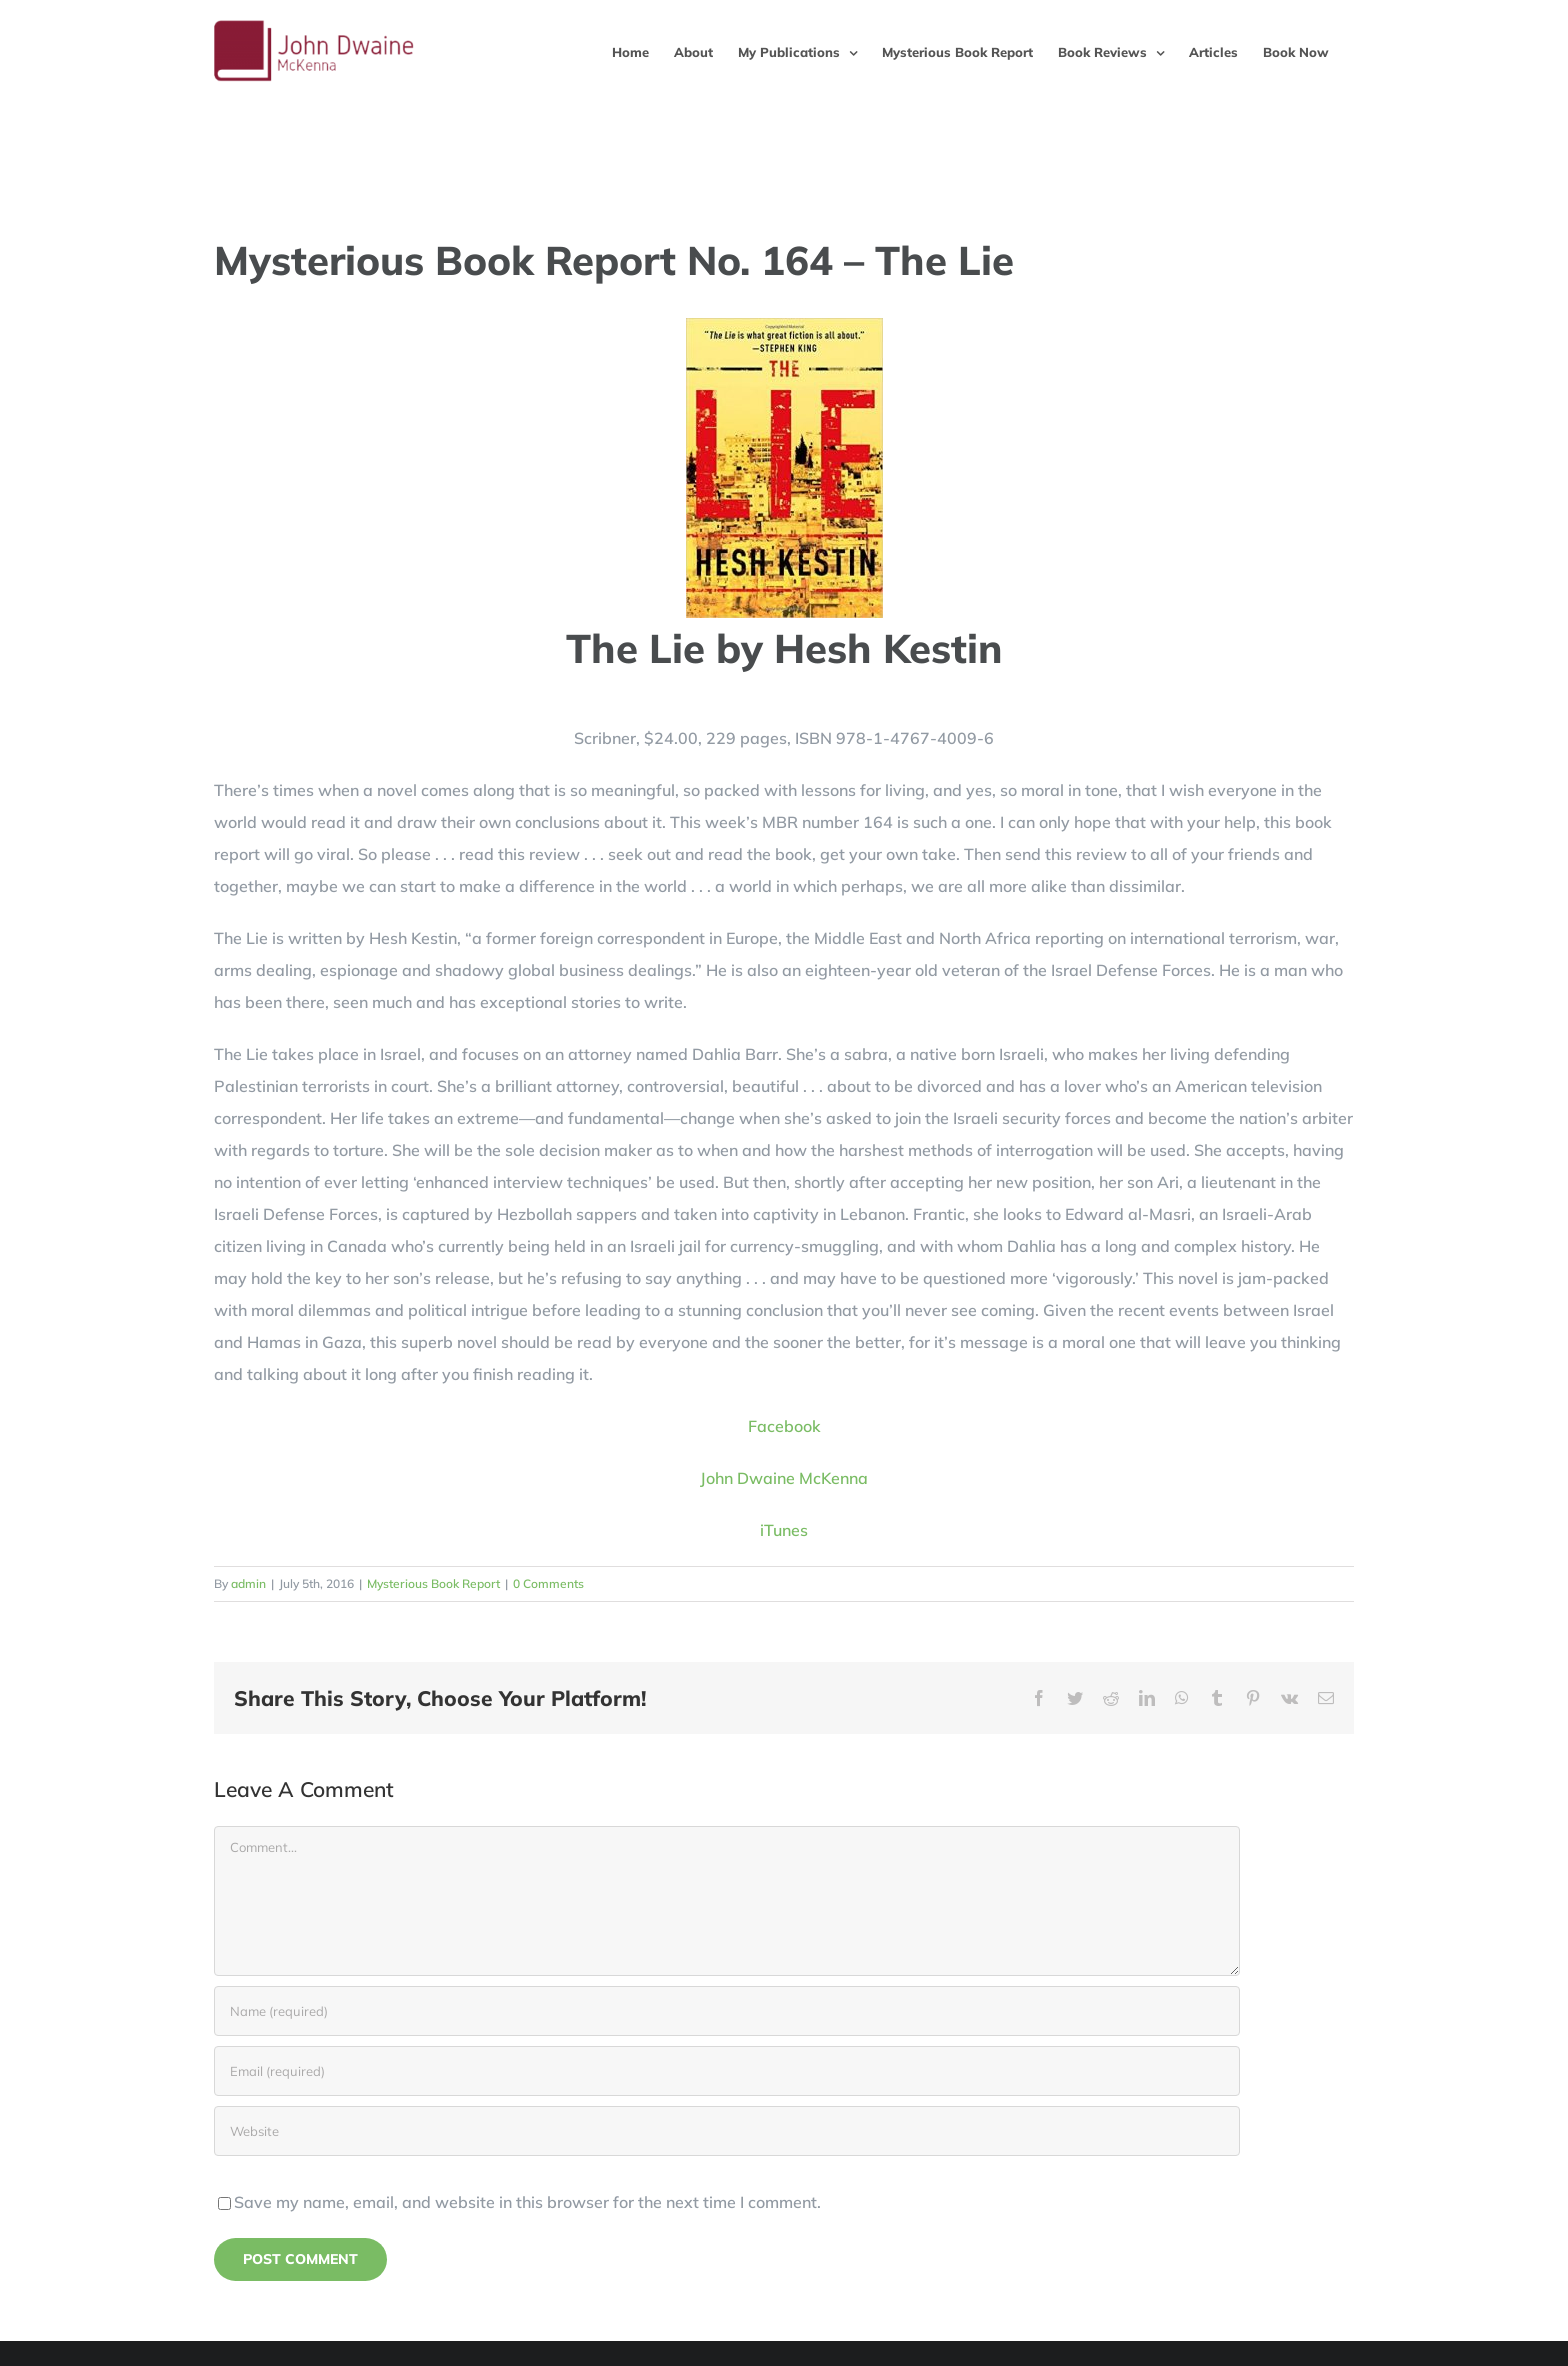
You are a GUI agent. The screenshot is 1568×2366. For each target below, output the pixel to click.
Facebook (784, 1426)
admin (248, 1583)
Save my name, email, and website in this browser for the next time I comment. (527, 2202)
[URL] (727, 2131)
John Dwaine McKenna (784, 1478)
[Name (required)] (727, 2011)
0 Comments (548, 1583)
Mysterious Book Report (433, 1583)
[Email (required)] (727, 2071)
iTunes (784, 1530)
